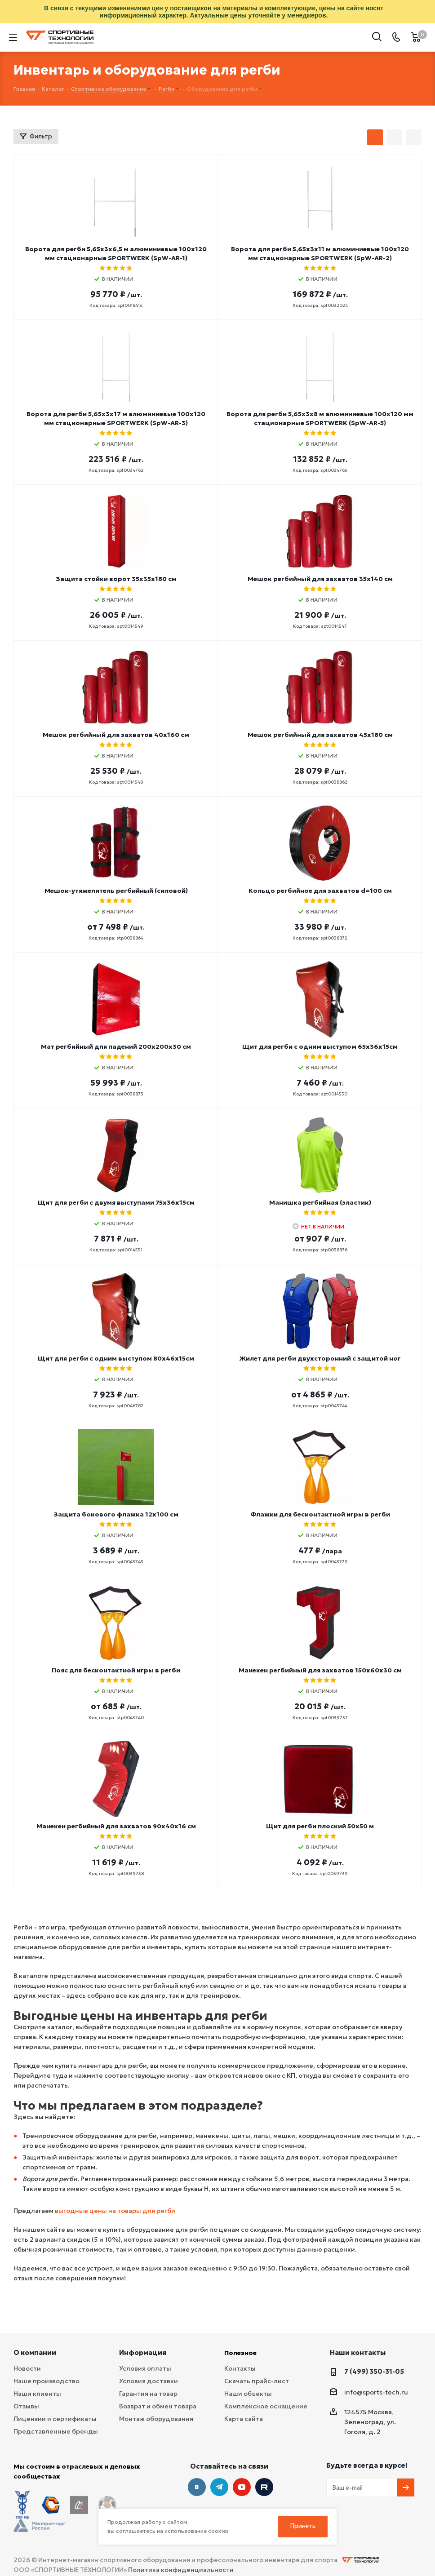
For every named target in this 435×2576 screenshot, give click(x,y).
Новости (27, 2368)
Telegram (219, 2487)
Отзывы (26, 2406)
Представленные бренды (55, 2431)
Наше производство (46, 2381)
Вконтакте (197, 2487)
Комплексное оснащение (265, 2406)
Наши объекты (248, 2394)
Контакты (240, 2368)
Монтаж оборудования (156, 2419)
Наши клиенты (37, 2394)
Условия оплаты (145, 2368)
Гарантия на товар (148, 2394)
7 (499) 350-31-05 (374, 2371)
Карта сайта (243, 2419)
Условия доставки (148, 2381)
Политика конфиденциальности (181, 2545)
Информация (142, 2352)
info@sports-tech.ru (376, 2392)
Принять (302, 2526)
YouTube (242, 2487)
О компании (34, 2352)
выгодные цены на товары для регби (115, 2211)
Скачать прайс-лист (256, 2381)
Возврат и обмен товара (157, 2406)
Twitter (264, 2487)
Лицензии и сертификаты (55, 2419)
